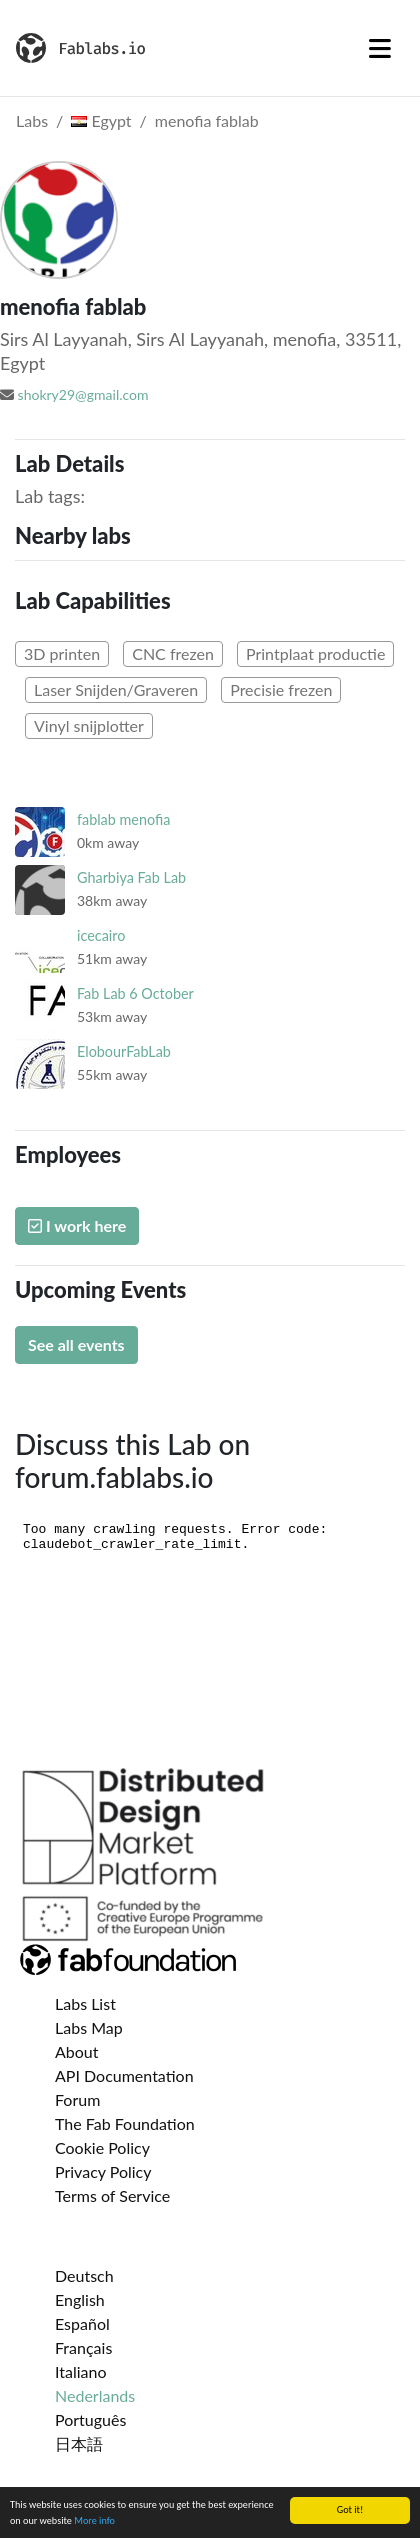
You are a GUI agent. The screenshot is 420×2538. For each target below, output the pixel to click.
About (77, 2051)
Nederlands (95, 2395)
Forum (77, 2099)
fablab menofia (123, 819)
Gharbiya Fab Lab (131, 877)
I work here (77, 1225)
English (80, 2299)
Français (83, 2347)
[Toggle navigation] (380, 48)
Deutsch (84, 2275)
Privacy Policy (103, 2171)
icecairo (101, 935)
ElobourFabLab (124, 1051)
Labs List (85, 2003)
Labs (32, 120)
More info (94, 2520)
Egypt (101, 120)
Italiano (81, 2371)
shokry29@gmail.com (83, 394)
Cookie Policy (102, 2147)
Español (82, 2323)
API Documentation (124, 2075)
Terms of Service (112, 2195)
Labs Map (89, 2027)
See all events (76, 1344)
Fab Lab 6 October (135, 993)
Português (90, 2419)
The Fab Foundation (125, 2123)
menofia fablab (207, 120)
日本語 (79, 2443)
